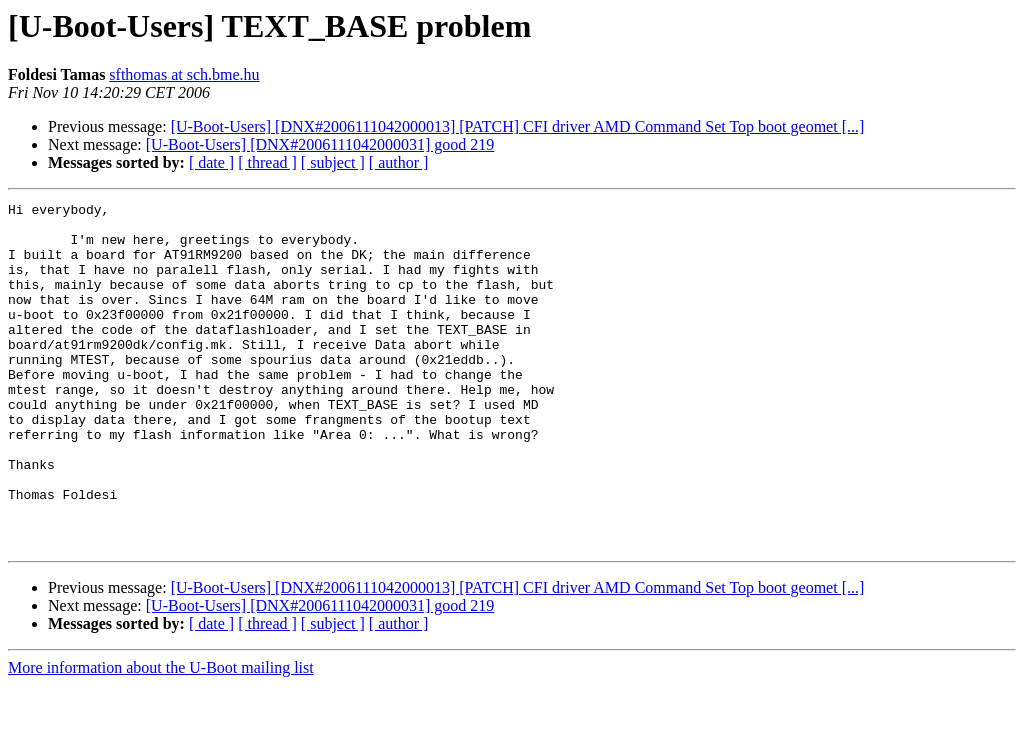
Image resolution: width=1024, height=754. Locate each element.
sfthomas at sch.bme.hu (184, 74)
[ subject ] (333, 162)
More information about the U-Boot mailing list (161, 736)
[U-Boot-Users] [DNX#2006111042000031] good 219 (320, 144)
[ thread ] (267, 162)
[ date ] (211, 162)
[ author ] (399, 162)
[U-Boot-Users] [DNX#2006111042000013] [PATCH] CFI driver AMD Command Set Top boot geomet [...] (518, 126)
